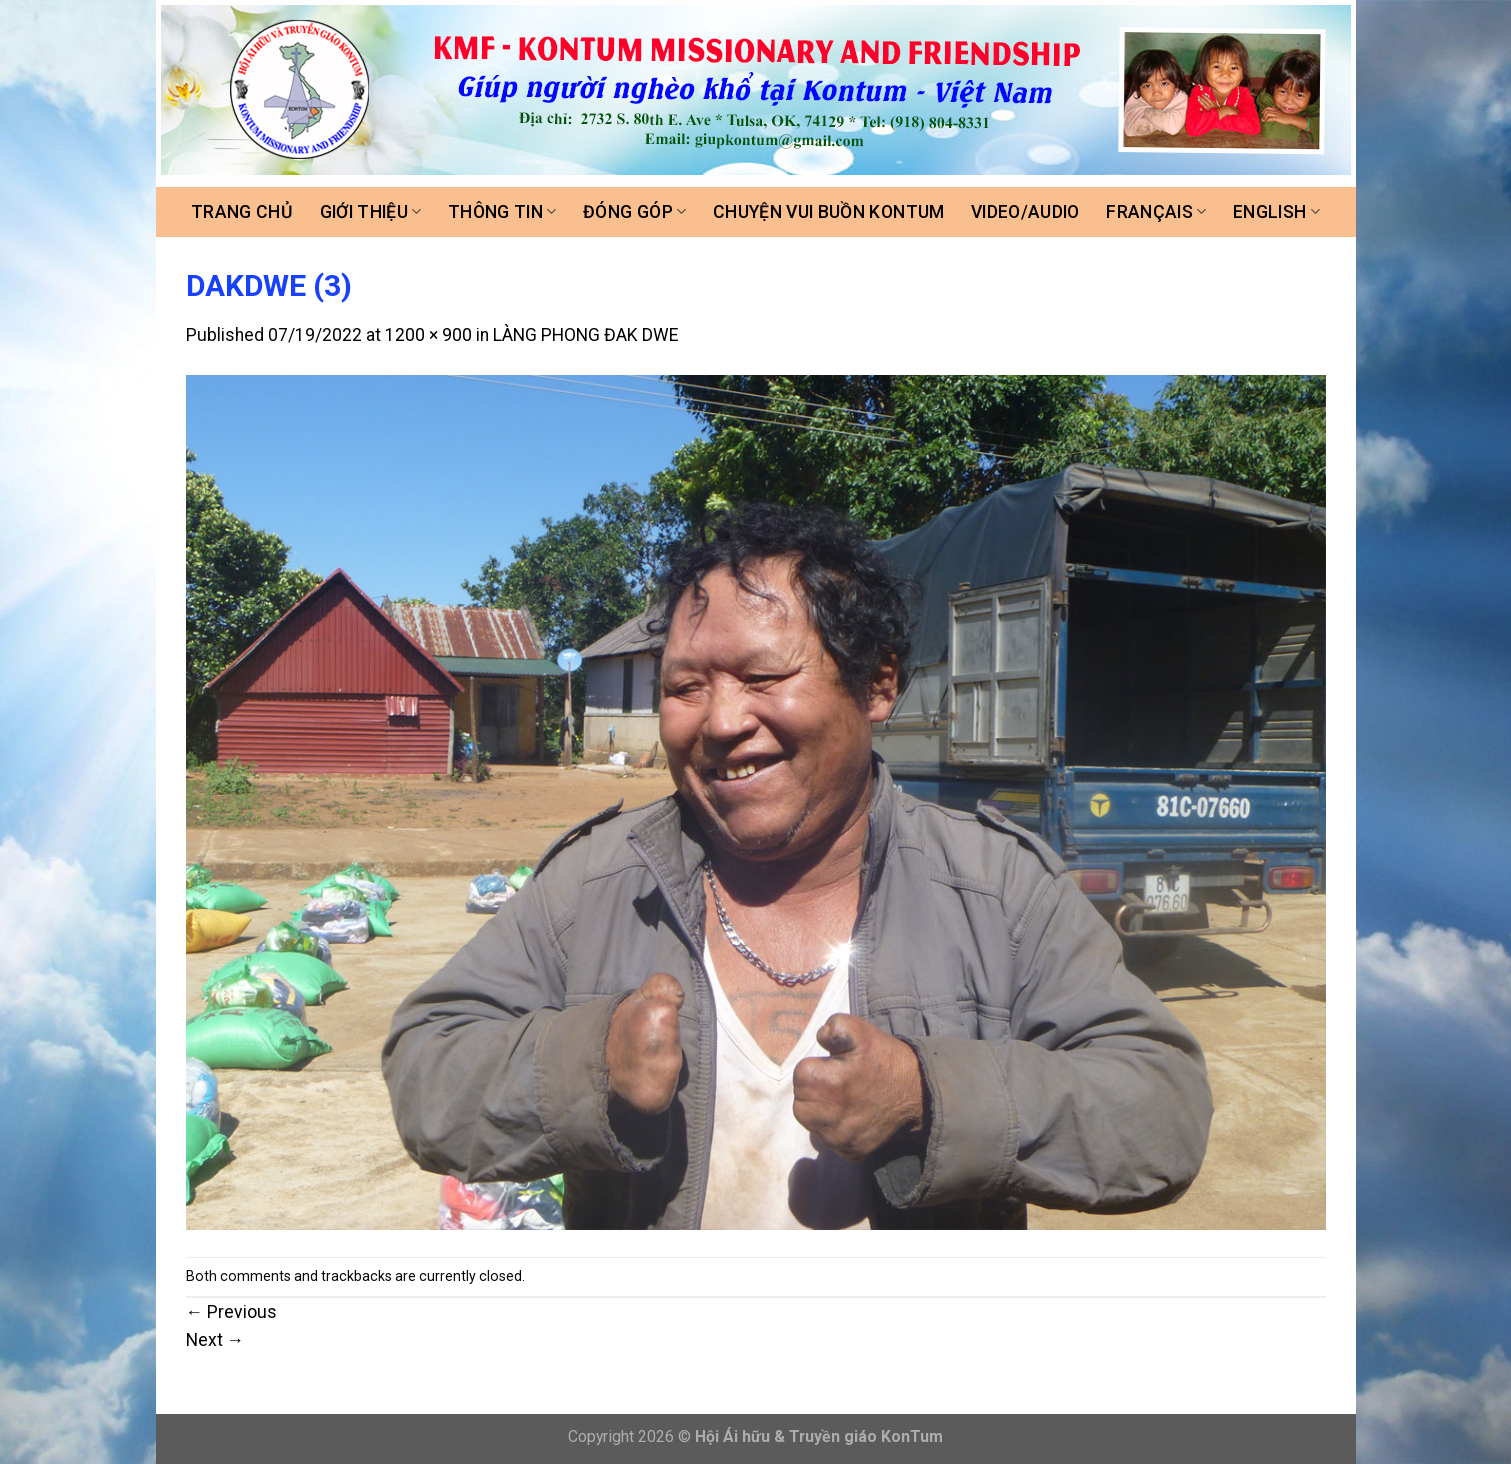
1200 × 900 (428, 335)
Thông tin (502, 212)
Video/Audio (1025, 212)
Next (215, 1340)
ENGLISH (1276, 212)
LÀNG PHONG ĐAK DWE (585, 335)
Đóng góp (634, 212)
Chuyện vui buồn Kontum (829, 212)
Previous (232, 1312)
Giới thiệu (371, 212)
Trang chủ (242, 212)
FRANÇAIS (1156, 212)
